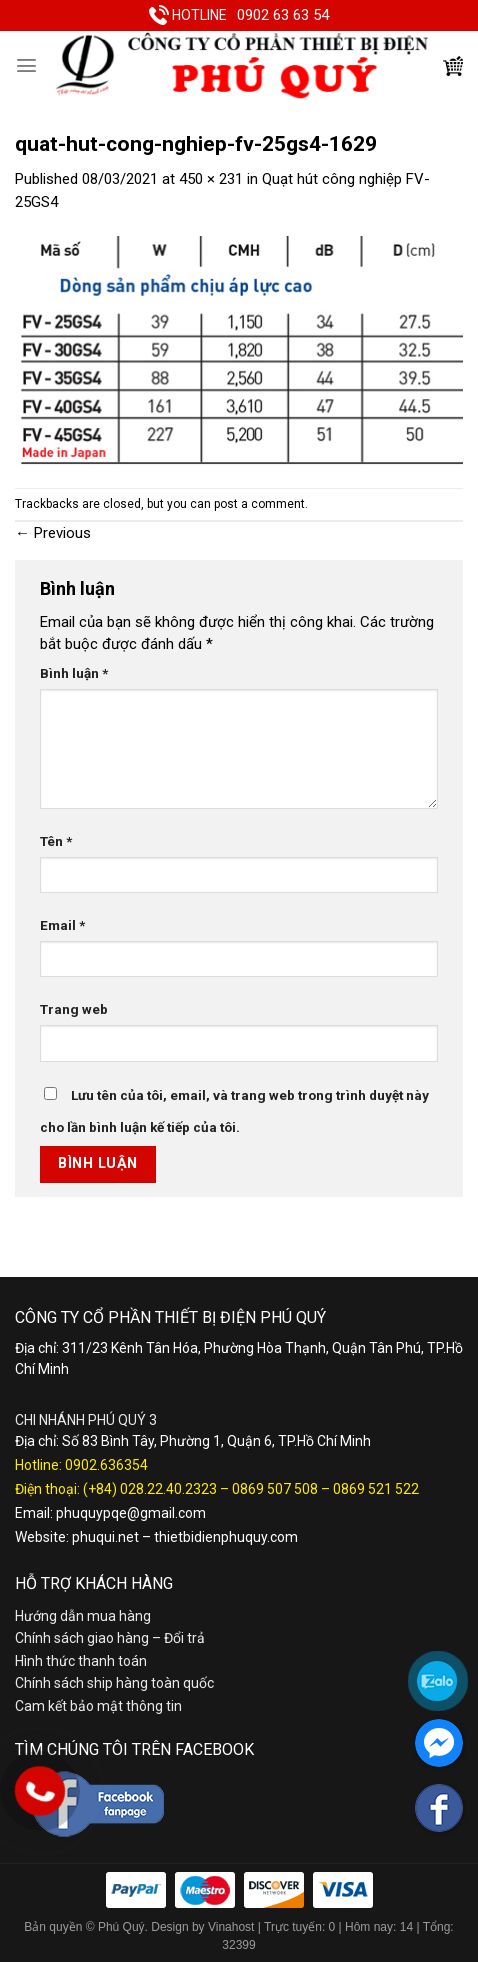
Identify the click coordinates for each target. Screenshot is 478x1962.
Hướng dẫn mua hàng (83, 1616)
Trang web (74, 1009)
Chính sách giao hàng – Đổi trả (110, 1638)
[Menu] (26, 65)
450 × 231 (211, 179)
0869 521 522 (376, 1489)
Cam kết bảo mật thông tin (98, 1706)
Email (62, 925)
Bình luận (74, 673)
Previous (53, 533)
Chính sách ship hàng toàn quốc (114, 1683)
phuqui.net (105, 1537)
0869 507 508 (275, 1489)
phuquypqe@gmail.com (131, 1513)
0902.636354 (106, 1465)
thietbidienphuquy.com (226, 1537)
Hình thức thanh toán (81, 1661)
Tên (56, 841)
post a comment (259, 504)
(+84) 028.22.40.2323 (150, 1489)
